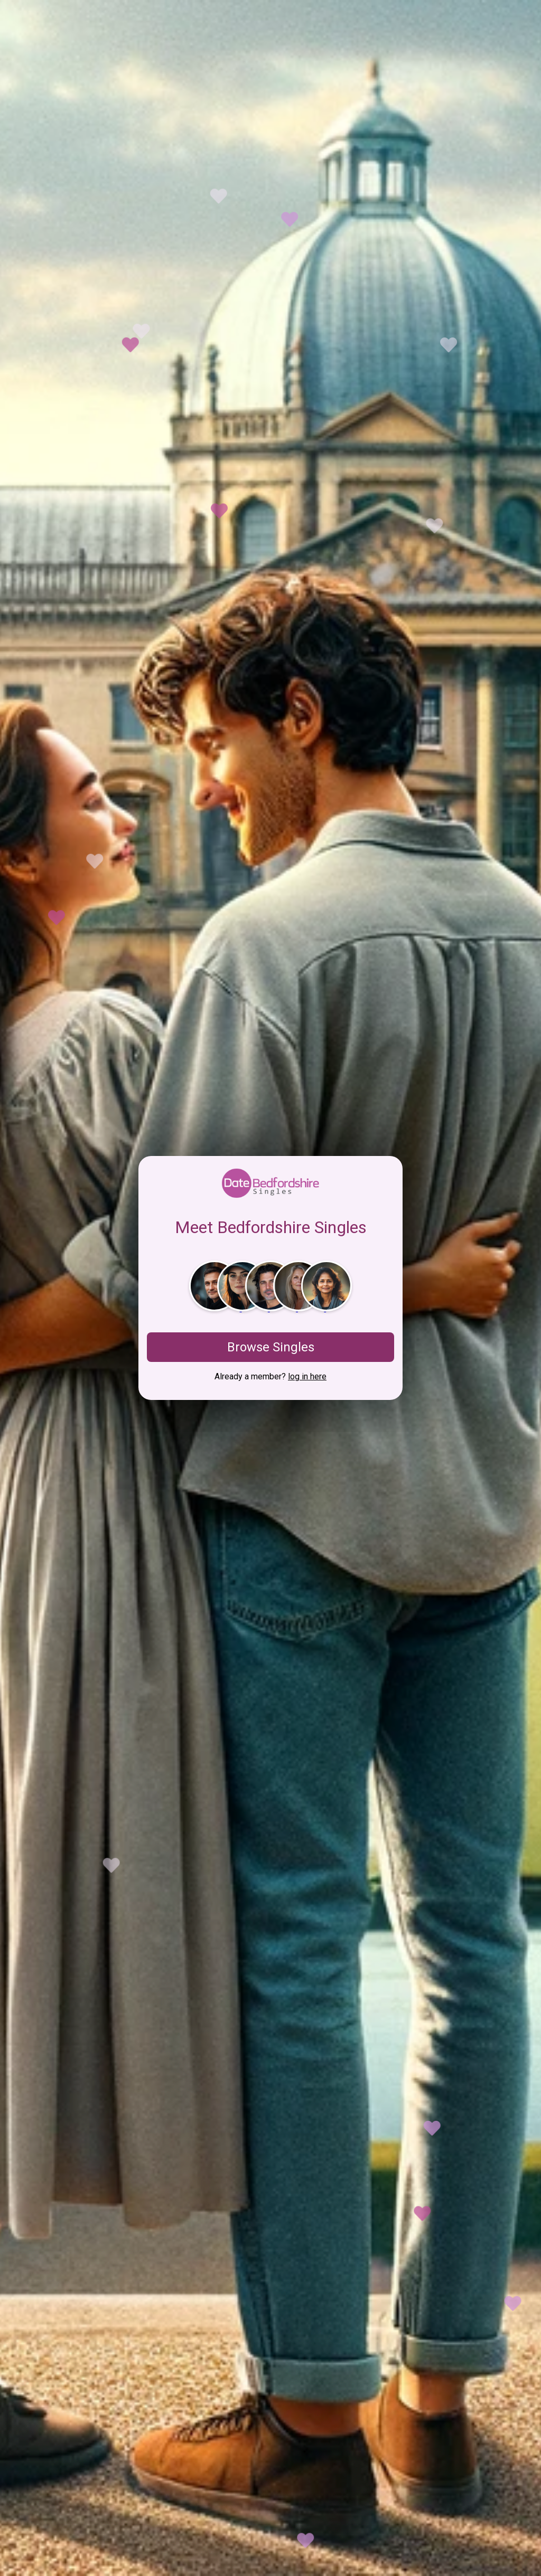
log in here (307, 1376)
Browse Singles (270, 1347)
